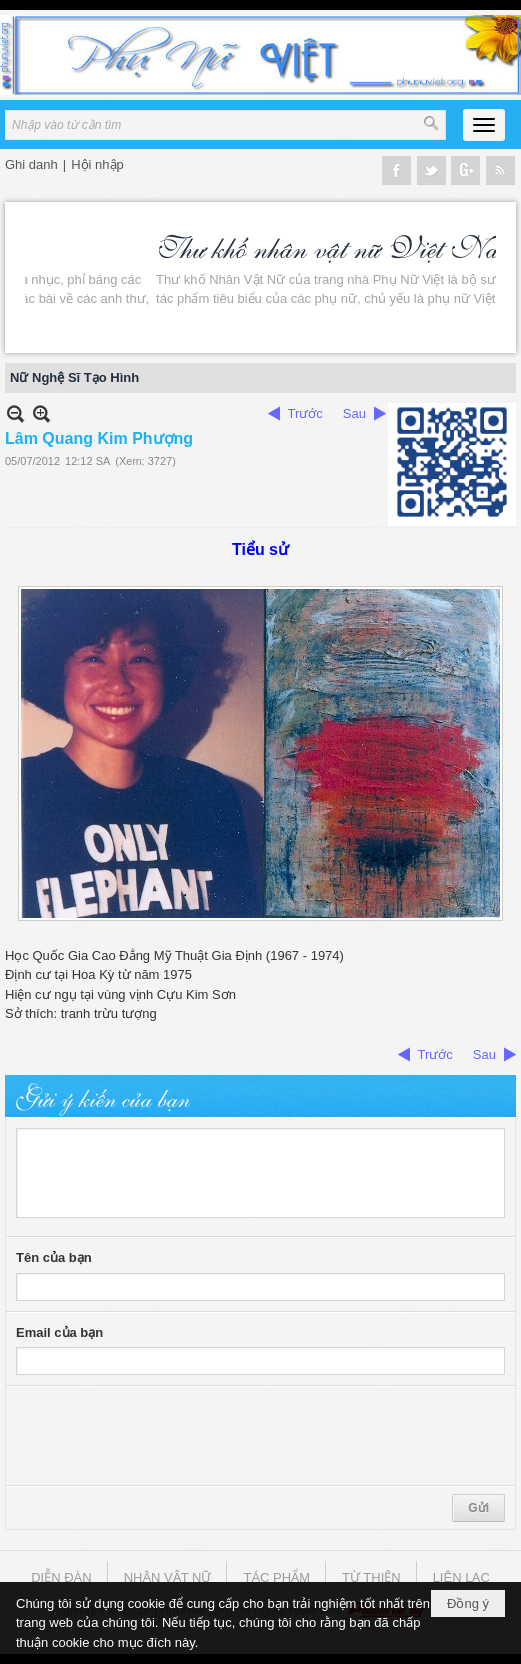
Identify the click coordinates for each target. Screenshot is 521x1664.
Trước (305, 413)
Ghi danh (31, 164)
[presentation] (168, 1436)
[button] (484, 125)
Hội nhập (97, 164)
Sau (354, 413)
